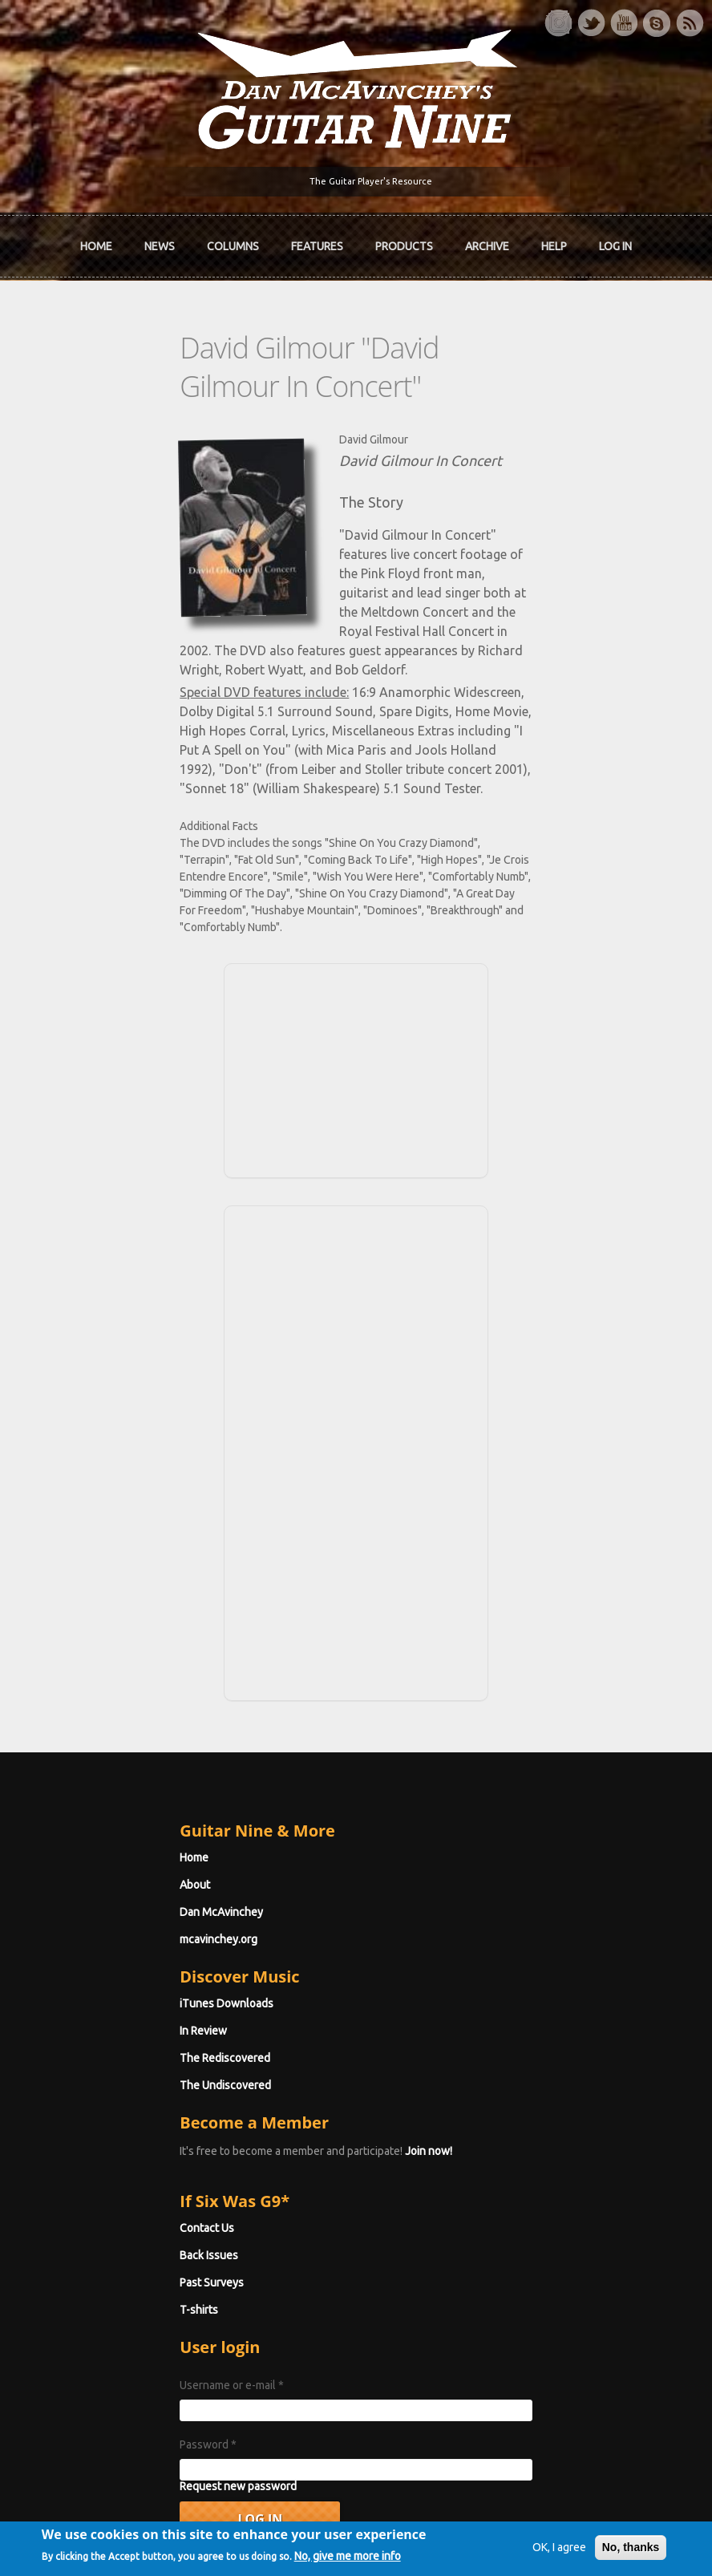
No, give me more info (124, 2562)
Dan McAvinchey (126, 1746)
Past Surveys (116, 2117)
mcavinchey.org (123, 1774)
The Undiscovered (130, 1920)
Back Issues (113, 2090)
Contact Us (111, 2062)
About (99, 1719)
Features (317, 249)
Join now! (333, 1985)
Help (554, 249)
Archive (487, 249)
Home (96, 249)
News (159, 249)
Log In (615, 249)
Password (112, 2279)
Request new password (142, 2321)
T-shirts (103, 2144)
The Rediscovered (129, 1892)
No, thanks (601, 2516)
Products (404, 249)
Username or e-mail (136, 2219)
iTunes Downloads (131, 1838)
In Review (107, 1865)
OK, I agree (529, 2516)
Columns (233, 249)
